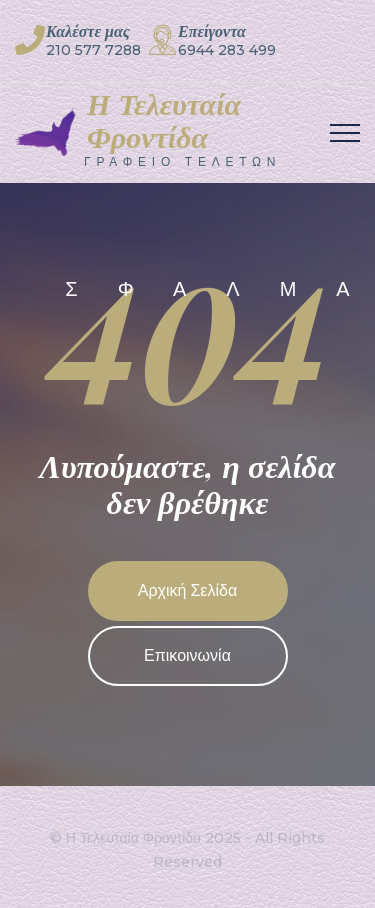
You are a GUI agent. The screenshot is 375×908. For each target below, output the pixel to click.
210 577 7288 (93, 50)
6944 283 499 (227, 50)
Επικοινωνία (187, 655)
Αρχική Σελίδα (187, 590)
